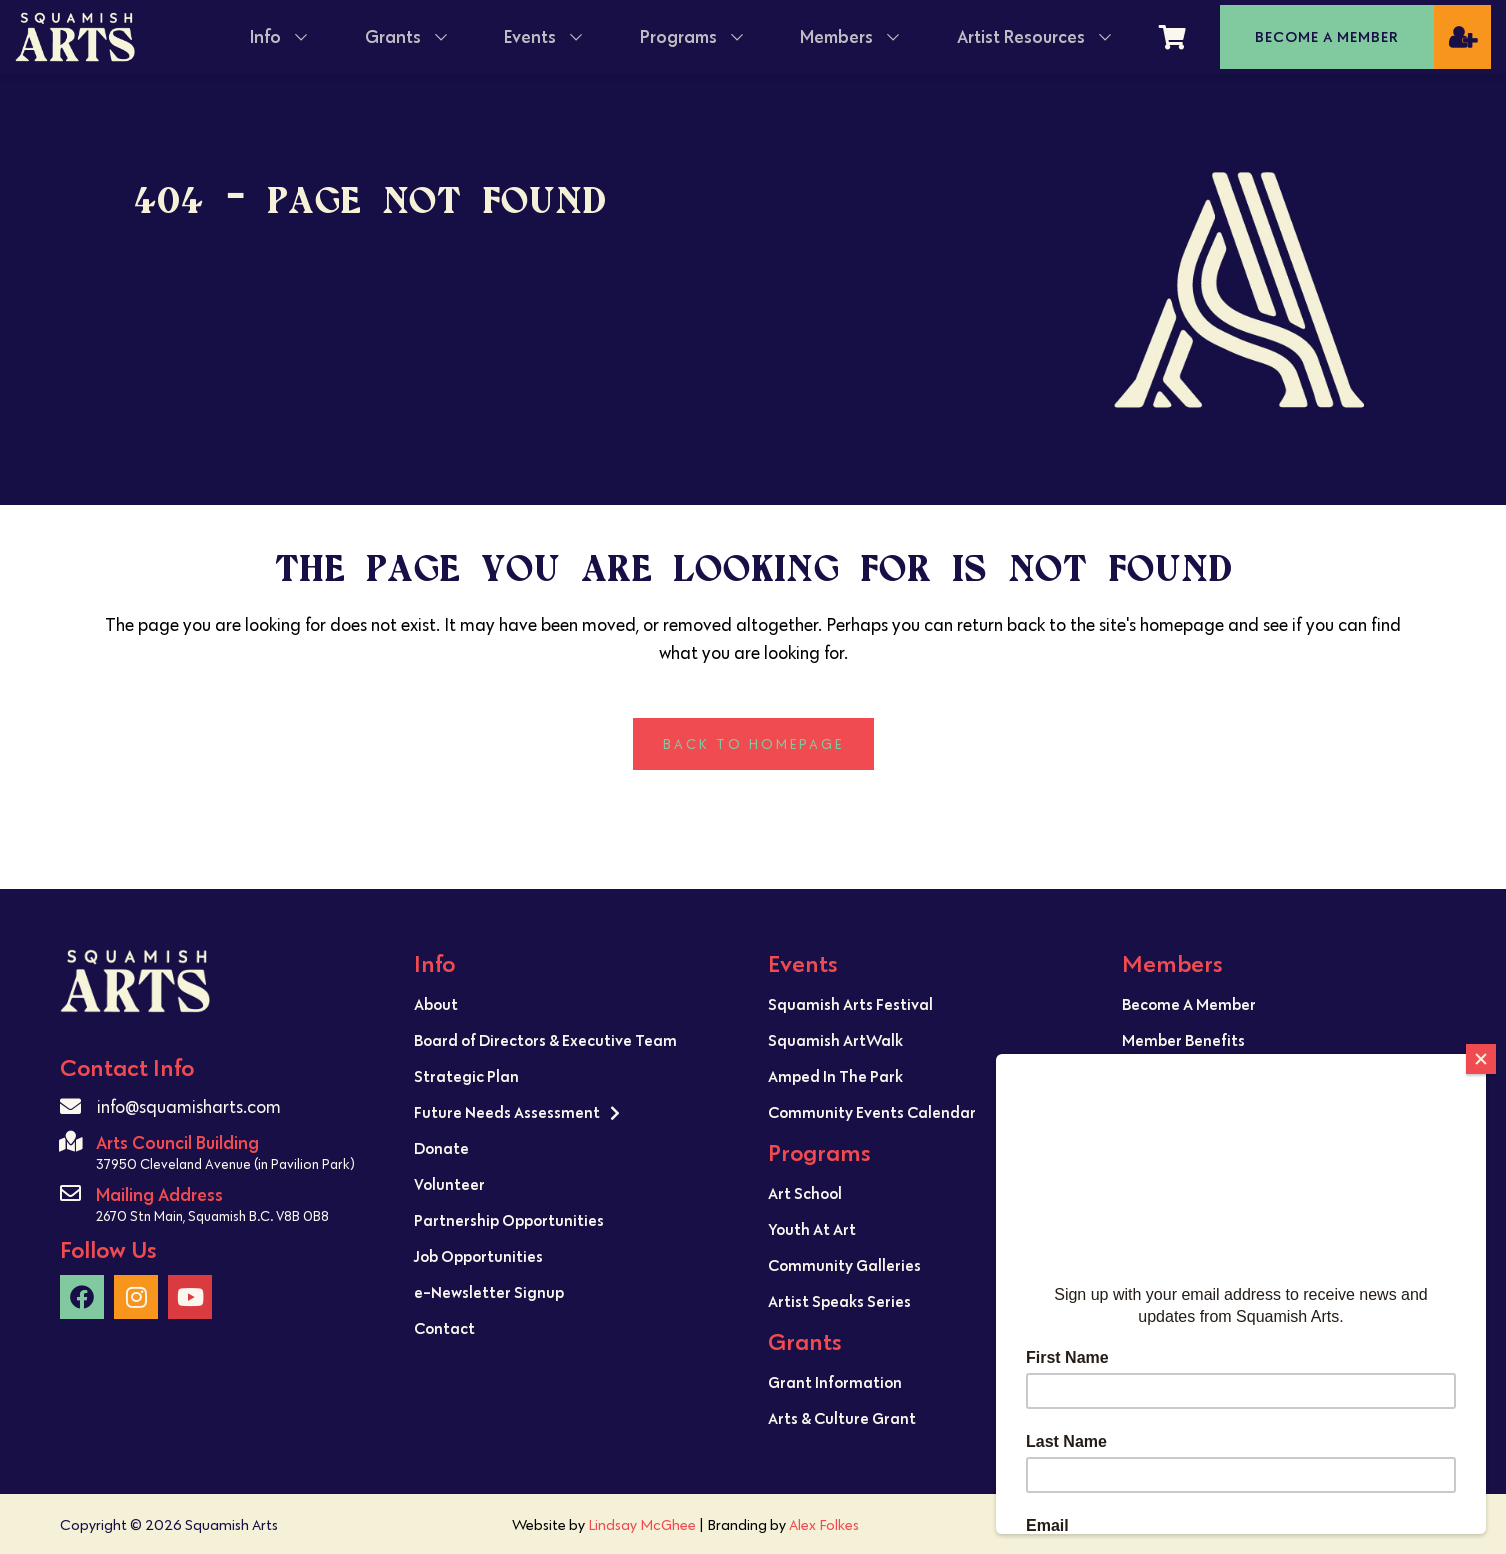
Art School (805, 1193)
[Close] (1481, 1059)
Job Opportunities (478, 1256)
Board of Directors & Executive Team (545, 1040)
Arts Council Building (177, 1142)
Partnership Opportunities (509, 1220)
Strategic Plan (466, 1076)
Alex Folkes (824, 1524)
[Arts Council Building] (70, 1141)
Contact (444, 1328)
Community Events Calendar (872, 1112)
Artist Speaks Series (839, 1301)
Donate (441, 1148)
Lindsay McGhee (642, 1524)
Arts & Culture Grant (842, 1418)
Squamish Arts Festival (850, 1004)
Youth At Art (812, 1229)
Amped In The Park (835, 1076)
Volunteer (449, 1184)
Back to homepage (753, 744)
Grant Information (835, 1382)
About (436, 1004)
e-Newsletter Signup (489, 1292)
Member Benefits (1183, 1040)
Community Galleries (844, 1265)
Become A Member (1189, 1004)
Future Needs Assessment (517, 1112)
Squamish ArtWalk (835, 1040)
